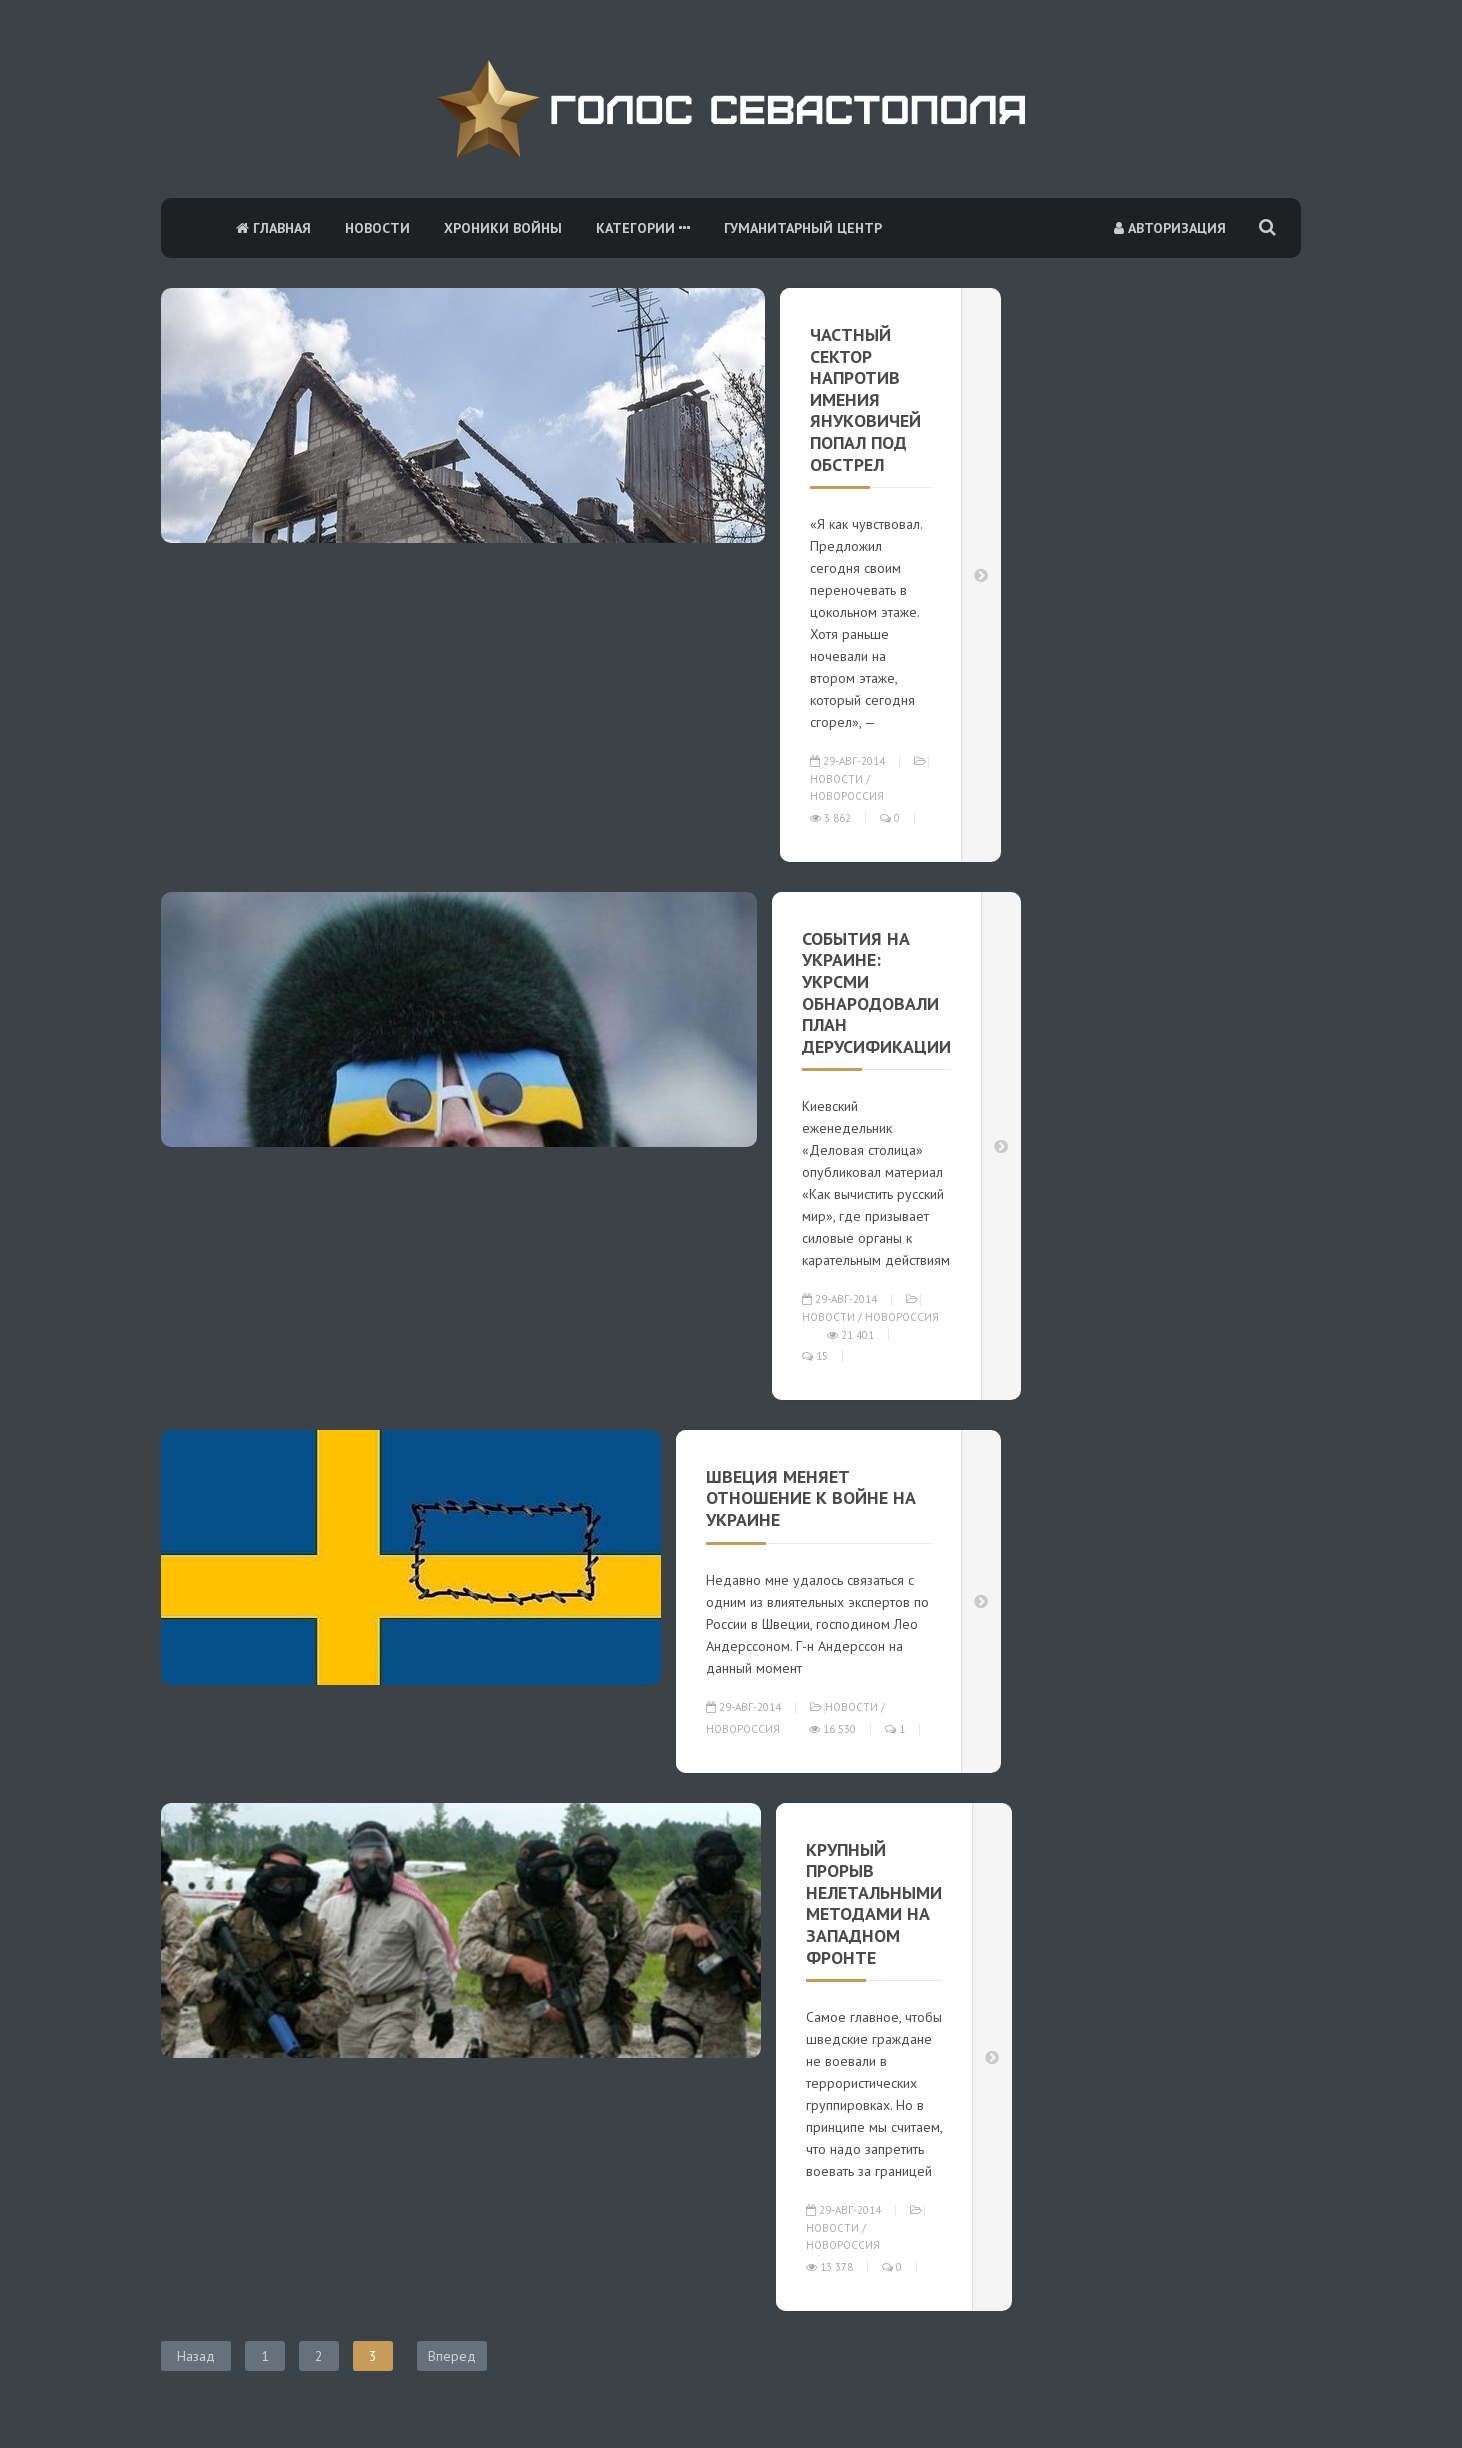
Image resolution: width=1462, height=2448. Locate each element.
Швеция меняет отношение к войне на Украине (811, 1498)
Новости (377, 228)
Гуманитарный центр (803, 228)
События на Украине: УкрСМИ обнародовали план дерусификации (876, 992)
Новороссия (847, 796)
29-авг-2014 (847, 761)
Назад (196, 2356)
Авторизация (1170, 228)
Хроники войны (503, 228)
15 (815, 1356)
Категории (643, 228)
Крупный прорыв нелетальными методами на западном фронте (874, 1903)
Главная (273, 228)
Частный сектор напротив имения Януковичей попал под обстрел (865, 399)
